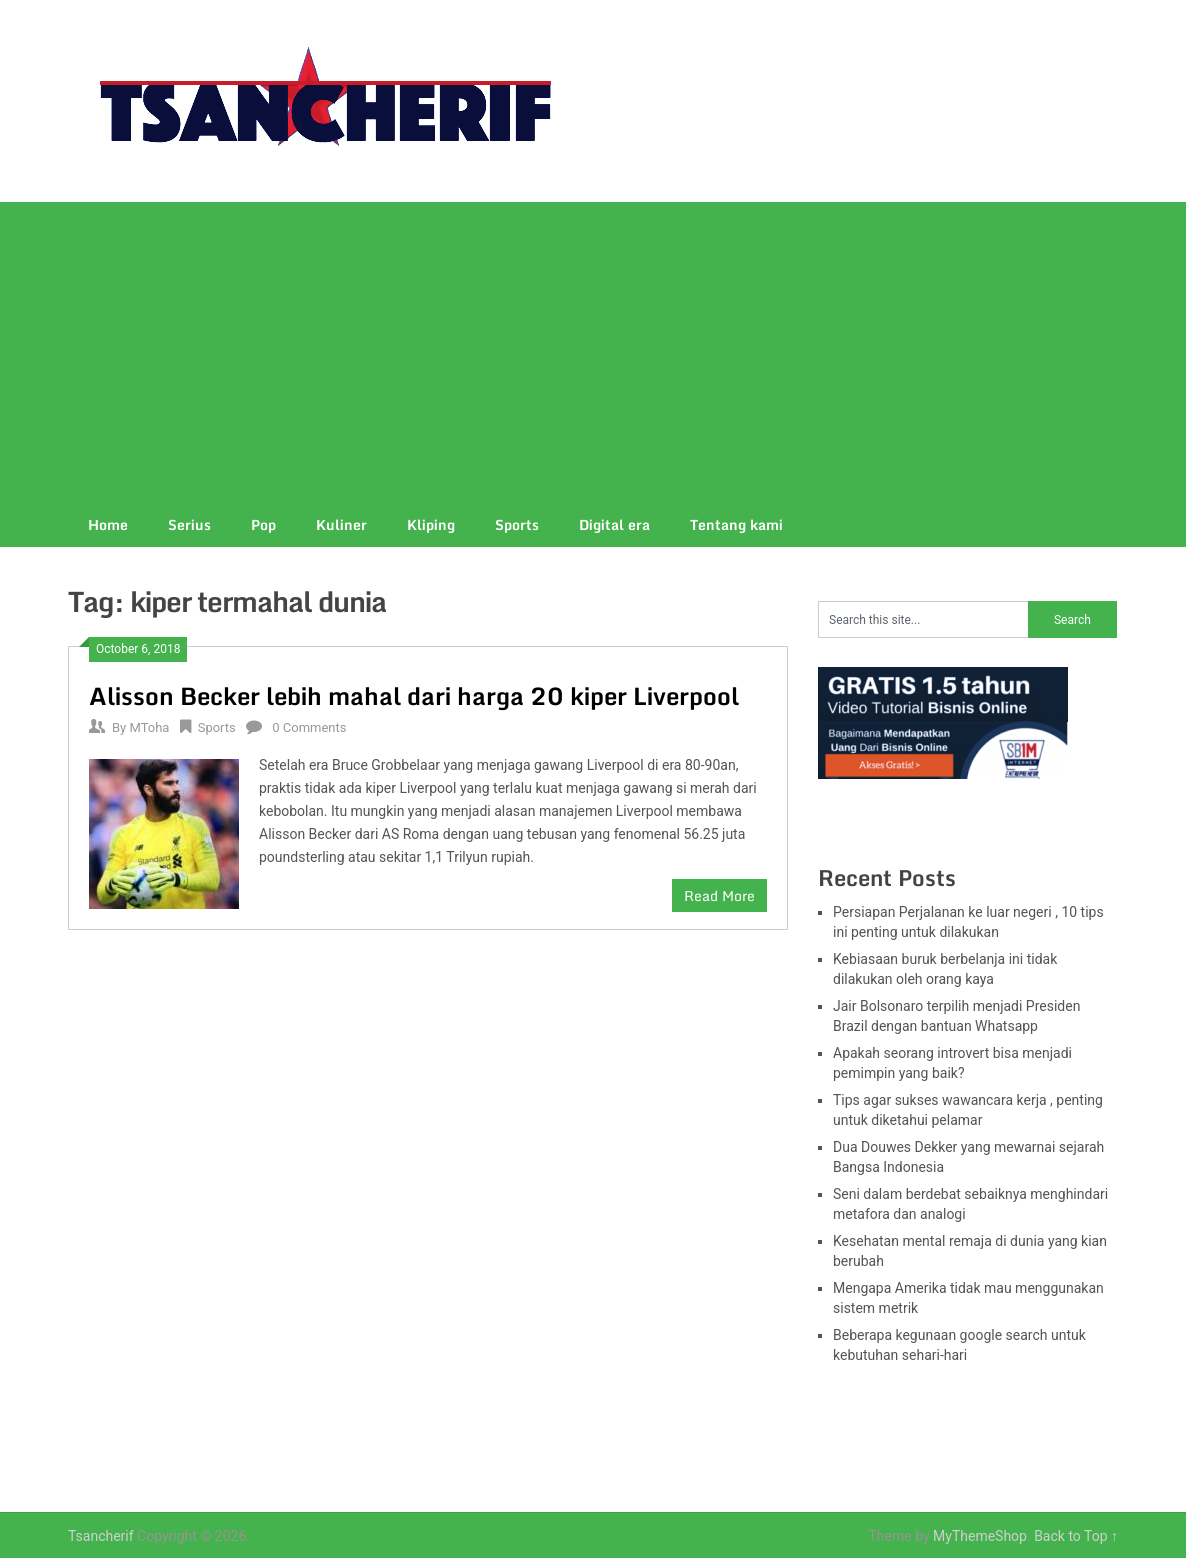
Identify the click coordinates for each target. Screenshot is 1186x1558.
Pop (263, 524)
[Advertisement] (593, 352)
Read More (719, 895)
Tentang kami (736, 524)
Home (108, 524)
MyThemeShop (980, 1536)
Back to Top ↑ (1076, 1536)
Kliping (431, 524)
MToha (149, 727)
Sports (517, 524)
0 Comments (309, 727)
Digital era (614, 524)
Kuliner (341, 524)
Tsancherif (101, 1536)
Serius (189, 524)
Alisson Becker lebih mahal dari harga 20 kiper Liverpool (414, 695)
